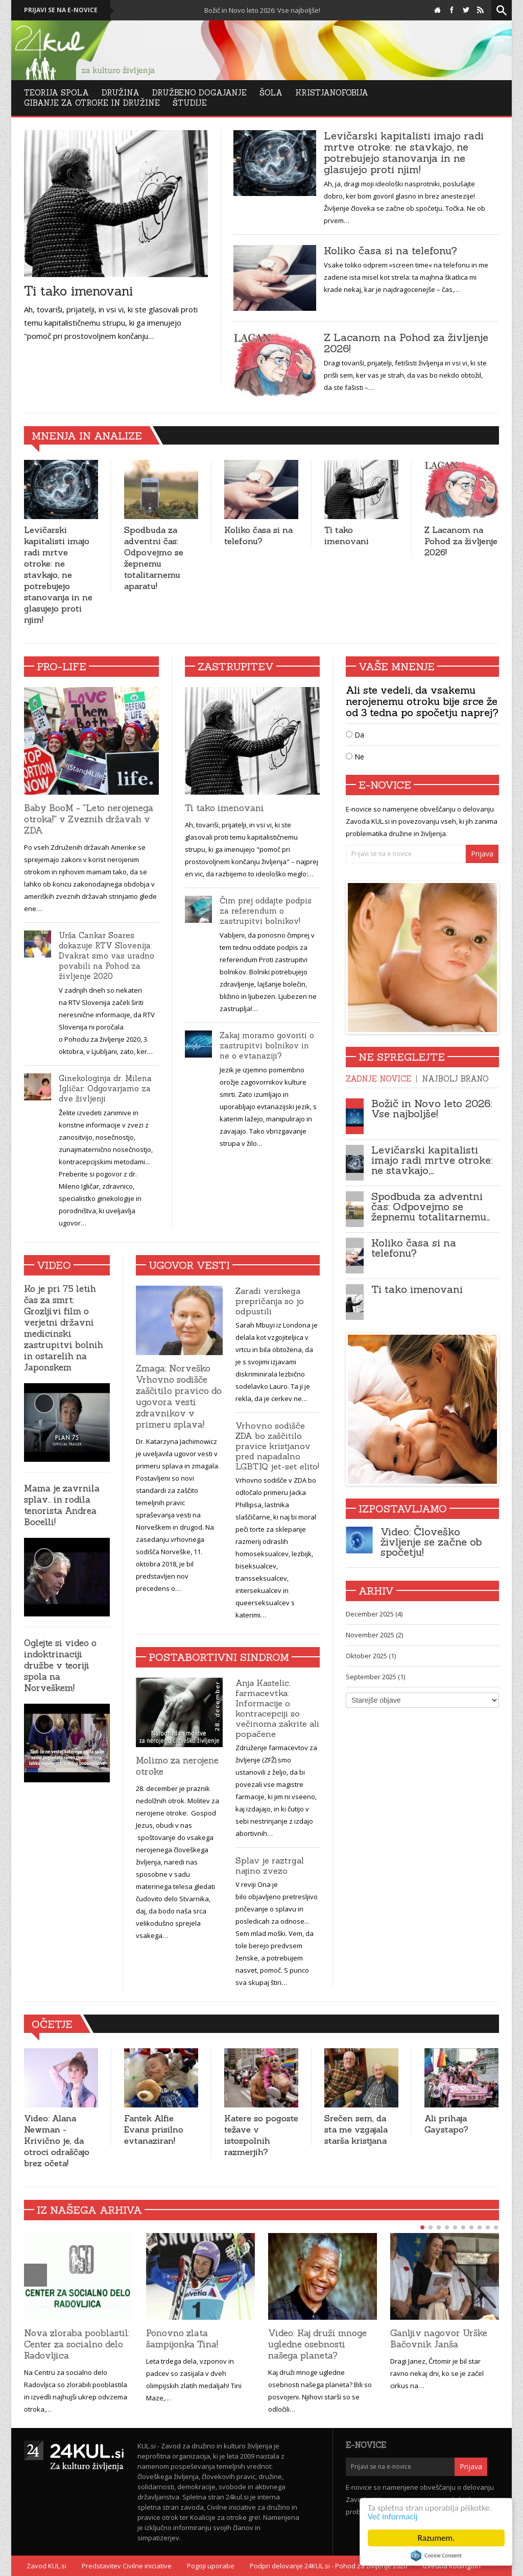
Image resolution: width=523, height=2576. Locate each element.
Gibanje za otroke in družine (92, 103)
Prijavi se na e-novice (61, 10)
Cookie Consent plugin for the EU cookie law (436, 2555)
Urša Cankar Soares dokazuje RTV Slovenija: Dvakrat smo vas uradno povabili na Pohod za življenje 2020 (106, 955)
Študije (190, 103)
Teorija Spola (56, 92)
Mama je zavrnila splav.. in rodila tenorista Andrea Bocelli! (62, 1505)
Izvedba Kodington (451, 2565)
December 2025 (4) (374, 1613)
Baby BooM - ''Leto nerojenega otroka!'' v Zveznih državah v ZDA (88, 819)
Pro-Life (61, 666)
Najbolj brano (455, 1079)
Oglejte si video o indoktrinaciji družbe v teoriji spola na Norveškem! (60, 1665)
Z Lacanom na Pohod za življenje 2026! (406, 343)
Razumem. (436, 2538)
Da (355, 735)
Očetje (52, 2024)
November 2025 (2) (374, 1634)
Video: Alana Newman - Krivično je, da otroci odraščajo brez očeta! (56, 2140)
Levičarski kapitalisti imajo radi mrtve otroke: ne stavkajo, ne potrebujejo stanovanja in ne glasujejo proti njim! (404, 152)
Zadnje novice (378, 1079)
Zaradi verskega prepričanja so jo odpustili (269, 1301)
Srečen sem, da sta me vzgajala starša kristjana (356, 2129)
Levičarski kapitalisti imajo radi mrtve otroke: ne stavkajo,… (431, 1159)
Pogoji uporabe (210, 2565)
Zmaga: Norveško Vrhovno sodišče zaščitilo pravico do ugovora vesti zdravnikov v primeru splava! (179, 1396)
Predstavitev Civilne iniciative (127, 2565)
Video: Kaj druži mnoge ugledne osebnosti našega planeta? (317, 2344)
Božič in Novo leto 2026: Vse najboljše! (281, 10)
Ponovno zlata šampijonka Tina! (182, 2338)
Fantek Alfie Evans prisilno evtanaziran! (153, 2129)
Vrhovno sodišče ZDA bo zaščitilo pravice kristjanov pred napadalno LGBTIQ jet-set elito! (277, 1445)
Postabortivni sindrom (219, 1657)
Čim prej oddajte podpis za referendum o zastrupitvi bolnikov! (266, 911)
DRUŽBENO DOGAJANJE (199, 92)
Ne (355, 757)
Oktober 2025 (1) (371, 1655)
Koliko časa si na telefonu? (390, 250)
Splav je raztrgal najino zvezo (269, 1865)
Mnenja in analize (87, 435)
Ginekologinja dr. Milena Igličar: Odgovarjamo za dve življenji (105, 1088)
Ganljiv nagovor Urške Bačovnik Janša (438, 2338)
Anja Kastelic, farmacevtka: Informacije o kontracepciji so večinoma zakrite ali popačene (277, 1708)
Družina (120, 92)
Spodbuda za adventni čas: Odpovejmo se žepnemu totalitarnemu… (430, 1206)
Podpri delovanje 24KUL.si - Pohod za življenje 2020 (328, 2565)
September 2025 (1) (375, 1676)
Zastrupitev (236, 666)
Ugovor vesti (189, 1265)
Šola (270, 92)
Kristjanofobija (331, 92)
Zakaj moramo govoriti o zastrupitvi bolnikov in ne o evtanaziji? (267, 1046)
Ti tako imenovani (78, 291)
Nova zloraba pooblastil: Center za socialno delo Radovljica (77, 2344)
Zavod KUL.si (46, 2565)
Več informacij (393, 2516)
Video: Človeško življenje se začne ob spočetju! (431, 1541)
